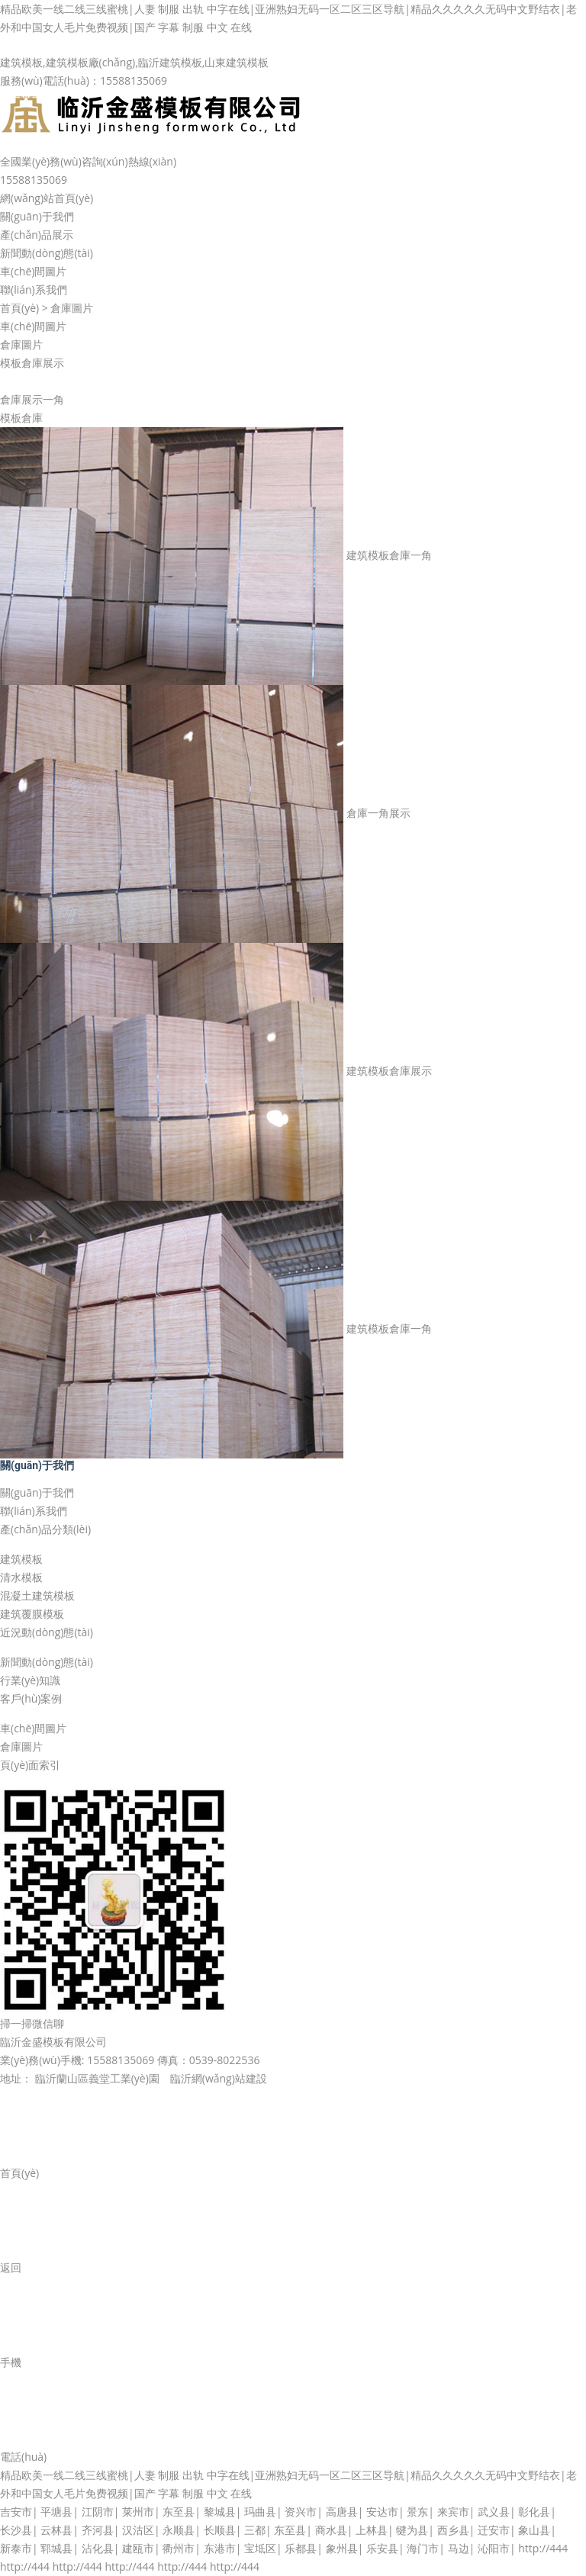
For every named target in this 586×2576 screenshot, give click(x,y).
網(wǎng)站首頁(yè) (46, 198)
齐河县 (98, 2530)
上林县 (372, 2530)
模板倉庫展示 (32, 362)
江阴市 (98, 2511)
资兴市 (301, 2511)
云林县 (56, 2530)
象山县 (534, 2530)
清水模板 (21, 1577)
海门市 (423, 2548)
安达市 (382, 2511)
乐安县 (382, 2548)
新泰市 (16, 2548)
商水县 (331, 2530)
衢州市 (179, 2548)
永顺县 (179, 2530)
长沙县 (16, 2530)
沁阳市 (494, 2548)
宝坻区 (260, 2548)
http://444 (543, 2548)
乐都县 (301, 2548)
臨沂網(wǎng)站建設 (218, 2078)
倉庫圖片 (71, 308)
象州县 (342, 2548)
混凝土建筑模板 (37, 1595)
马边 (458, 2548)
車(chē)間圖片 (33, 271)
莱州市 (138, 2511)
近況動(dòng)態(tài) (46, 1632)
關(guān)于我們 (37, 216)
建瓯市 (138, 2548)
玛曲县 (260, 2511)
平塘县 (56, 2511)
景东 (417, 2511)
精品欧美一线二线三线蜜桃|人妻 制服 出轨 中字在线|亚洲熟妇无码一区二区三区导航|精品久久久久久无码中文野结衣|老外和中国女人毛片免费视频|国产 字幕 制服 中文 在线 (288, 18)
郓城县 (56, 2548)
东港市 (220, 2548)
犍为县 (412, 2530)
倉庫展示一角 (32, 399)
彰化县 (534, 2511)
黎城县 (220, 2511)
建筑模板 (21, 1559)
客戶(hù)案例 (31, 1698)
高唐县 (342, 2511)
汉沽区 (138, 2530)
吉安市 (16, 2511)
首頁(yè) (19, 308)
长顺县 (220, 2530)
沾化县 (98, 2548)
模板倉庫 (21, 417)
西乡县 (453, 2530)
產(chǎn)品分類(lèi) (45, 1529)
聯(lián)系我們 (33, 289)
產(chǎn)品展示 (36, 234)
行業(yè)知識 (30, 1680)
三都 (255, 2530)
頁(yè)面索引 (30, 1765)
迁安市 (494, 2530)
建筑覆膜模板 (32, 1613)
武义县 (494, 2511)
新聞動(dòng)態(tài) (46, 253)
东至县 (179, 2511)
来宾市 (453, 2511)
